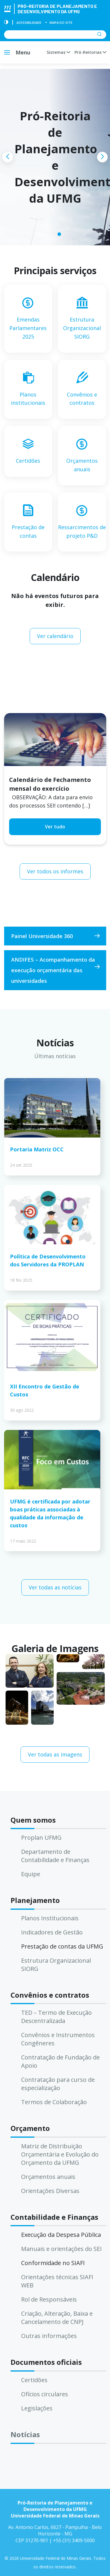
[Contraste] (6, 22)
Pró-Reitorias (90, 52)
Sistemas (58, 52)
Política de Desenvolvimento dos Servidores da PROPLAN (48, 1260)
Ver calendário (55, 636)
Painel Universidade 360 (42, 936)
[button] (51, 234)
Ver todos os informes (55, 871)
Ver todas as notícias (55, 1587)
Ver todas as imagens (55, 1754)
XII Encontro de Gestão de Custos (44, 1390)
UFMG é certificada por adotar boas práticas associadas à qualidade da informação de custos (50, 1513)
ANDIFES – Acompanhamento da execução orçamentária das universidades (53, 970)
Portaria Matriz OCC (37, 1149)
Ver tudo (55, 826)
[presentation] (7, 157)
